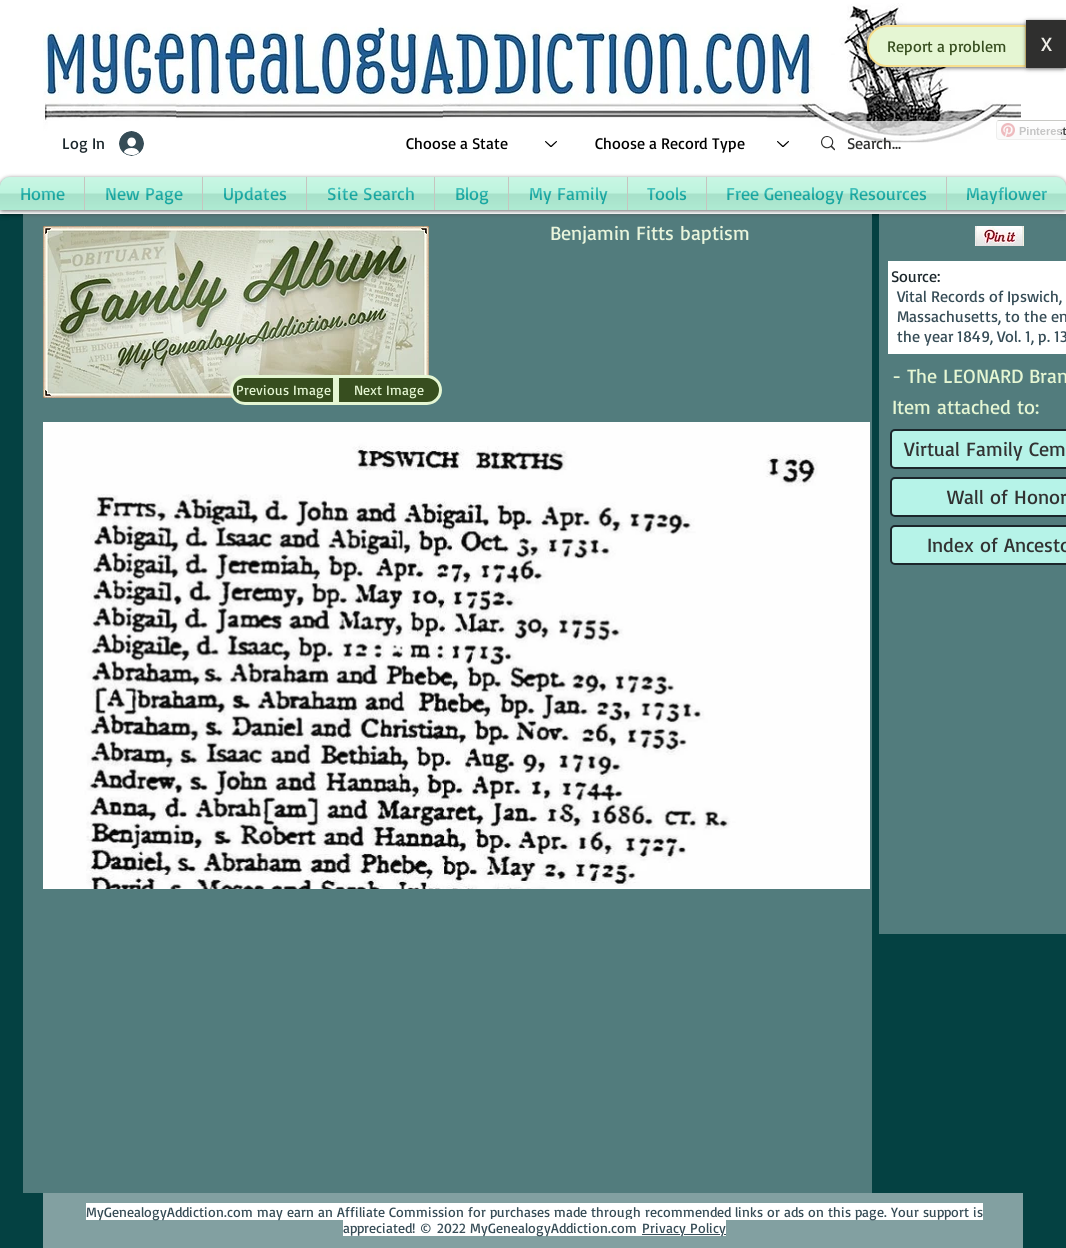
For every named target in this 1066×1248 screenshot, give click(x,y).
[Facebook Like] (930, 236)
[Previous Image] (283, 390)
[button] (947, 46)
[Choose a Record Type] (693, 143)
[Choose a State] (482, 143)
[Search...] (933, 143)
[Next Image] (389, 390)
